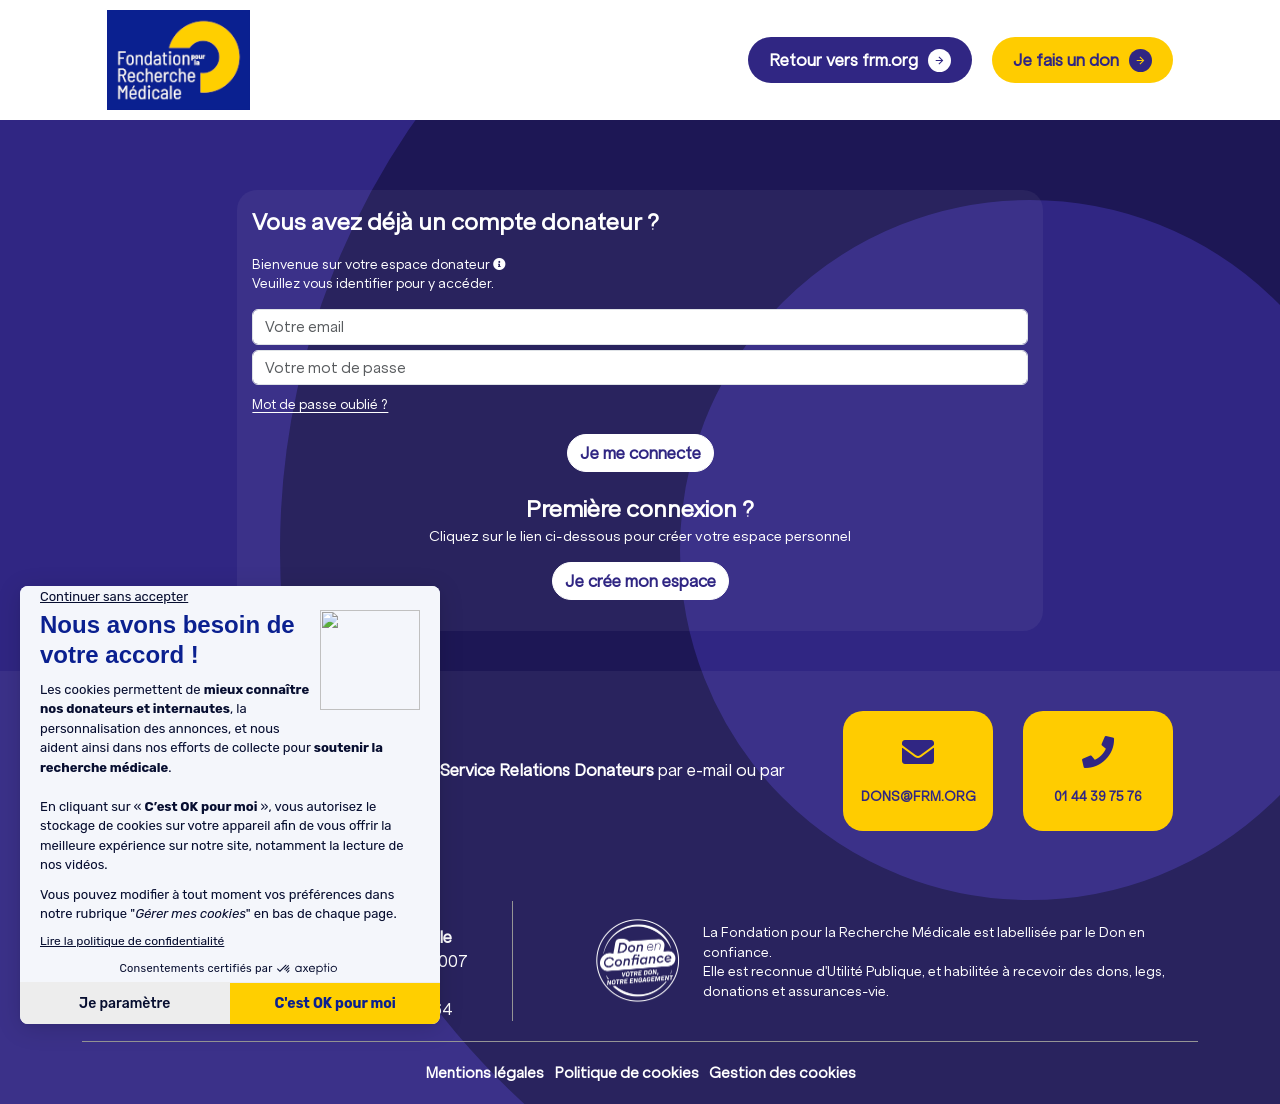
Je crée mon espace (640, 580)
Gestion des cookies (782, 1072)
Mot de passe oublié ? (320, 404)
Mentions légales (484, 1072)
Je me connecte (640, 452)
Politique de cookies (626, 1072)
